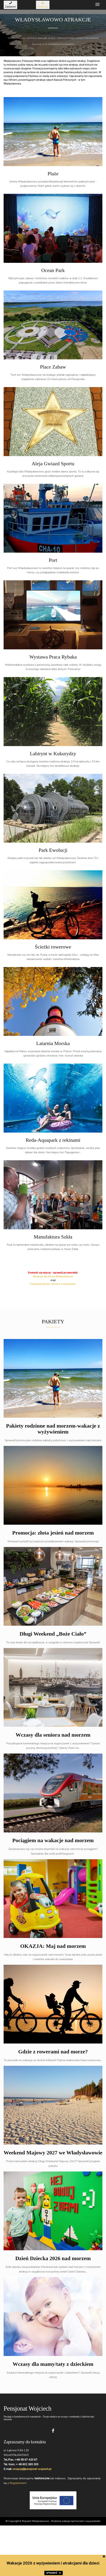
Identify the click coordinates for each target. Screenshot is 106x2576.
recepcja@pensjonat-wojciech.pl (32, 2520)
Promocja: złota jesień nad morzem (53, 1583)
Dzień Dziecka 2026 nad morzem (53, 2309)
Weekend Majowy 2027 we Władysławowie (53, 2203)
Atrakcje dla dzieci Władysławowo (53, 1276)
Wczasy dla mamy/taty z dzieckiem (53, 2414)
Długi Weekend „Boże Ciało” (53, 1684)
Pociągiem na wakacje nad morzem (53, 1891)
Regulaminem (18, 2534)
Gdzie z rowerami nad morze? (53, 2102)
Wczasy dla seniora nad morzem (53, 1785)
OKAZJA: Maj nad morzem (53, 1996)
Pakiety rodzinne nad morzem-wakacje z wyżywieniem (53, 1479)
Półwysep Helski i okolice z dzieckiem (53, 1284)
